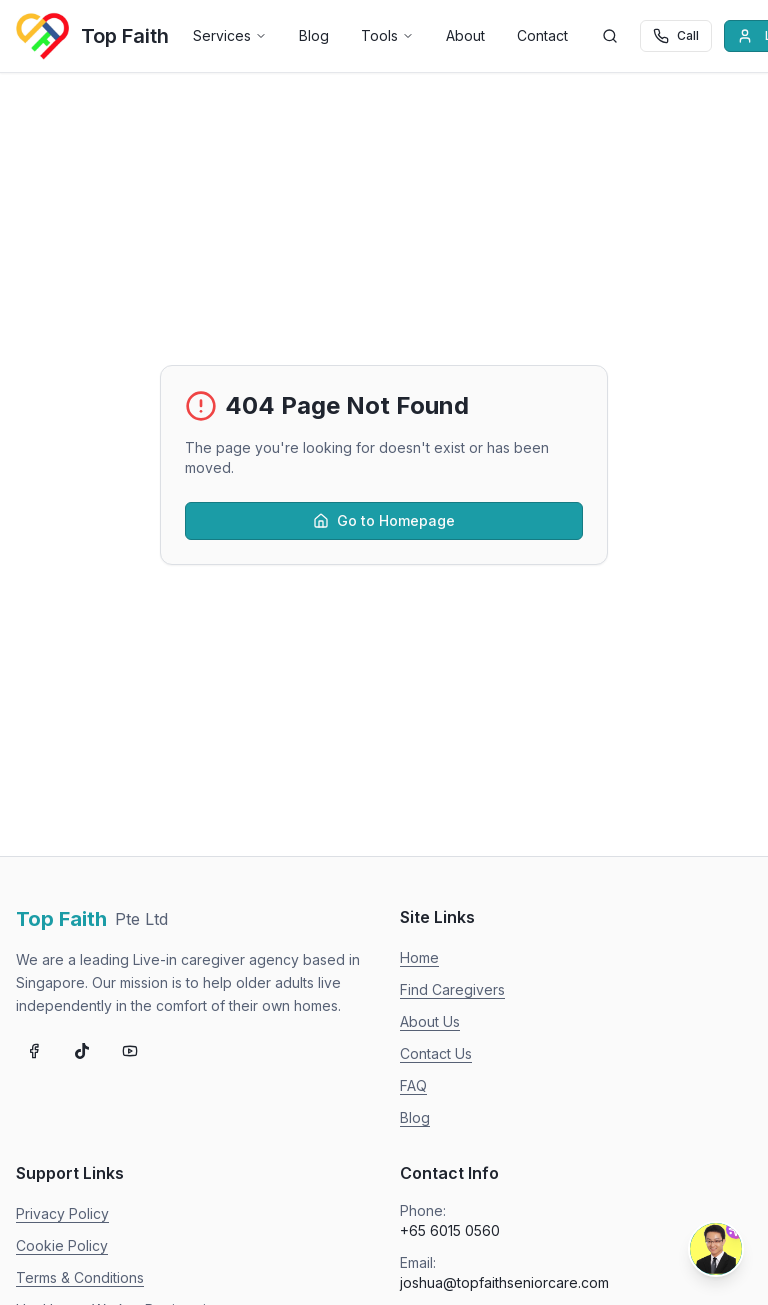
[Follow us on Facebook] (34, 1051)
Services (230, 35)
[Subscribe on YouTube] (130, 1051)
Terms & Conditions (80, 1277)
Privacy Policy (62, 1213)
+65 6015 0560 (450, 1230)
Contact (542, 35)
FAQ (413, 1085)
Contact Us (436, 1053)
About (465, 35)
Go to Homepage (384, 520)
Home (419, 957)
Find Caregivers (452, 989)
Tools (387, 35)
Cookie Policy (62, 1245)
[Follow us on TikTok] (82, 1051)
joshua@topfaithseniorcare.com (504, 1282)
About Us (430, 1021)
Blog (314, 35)
